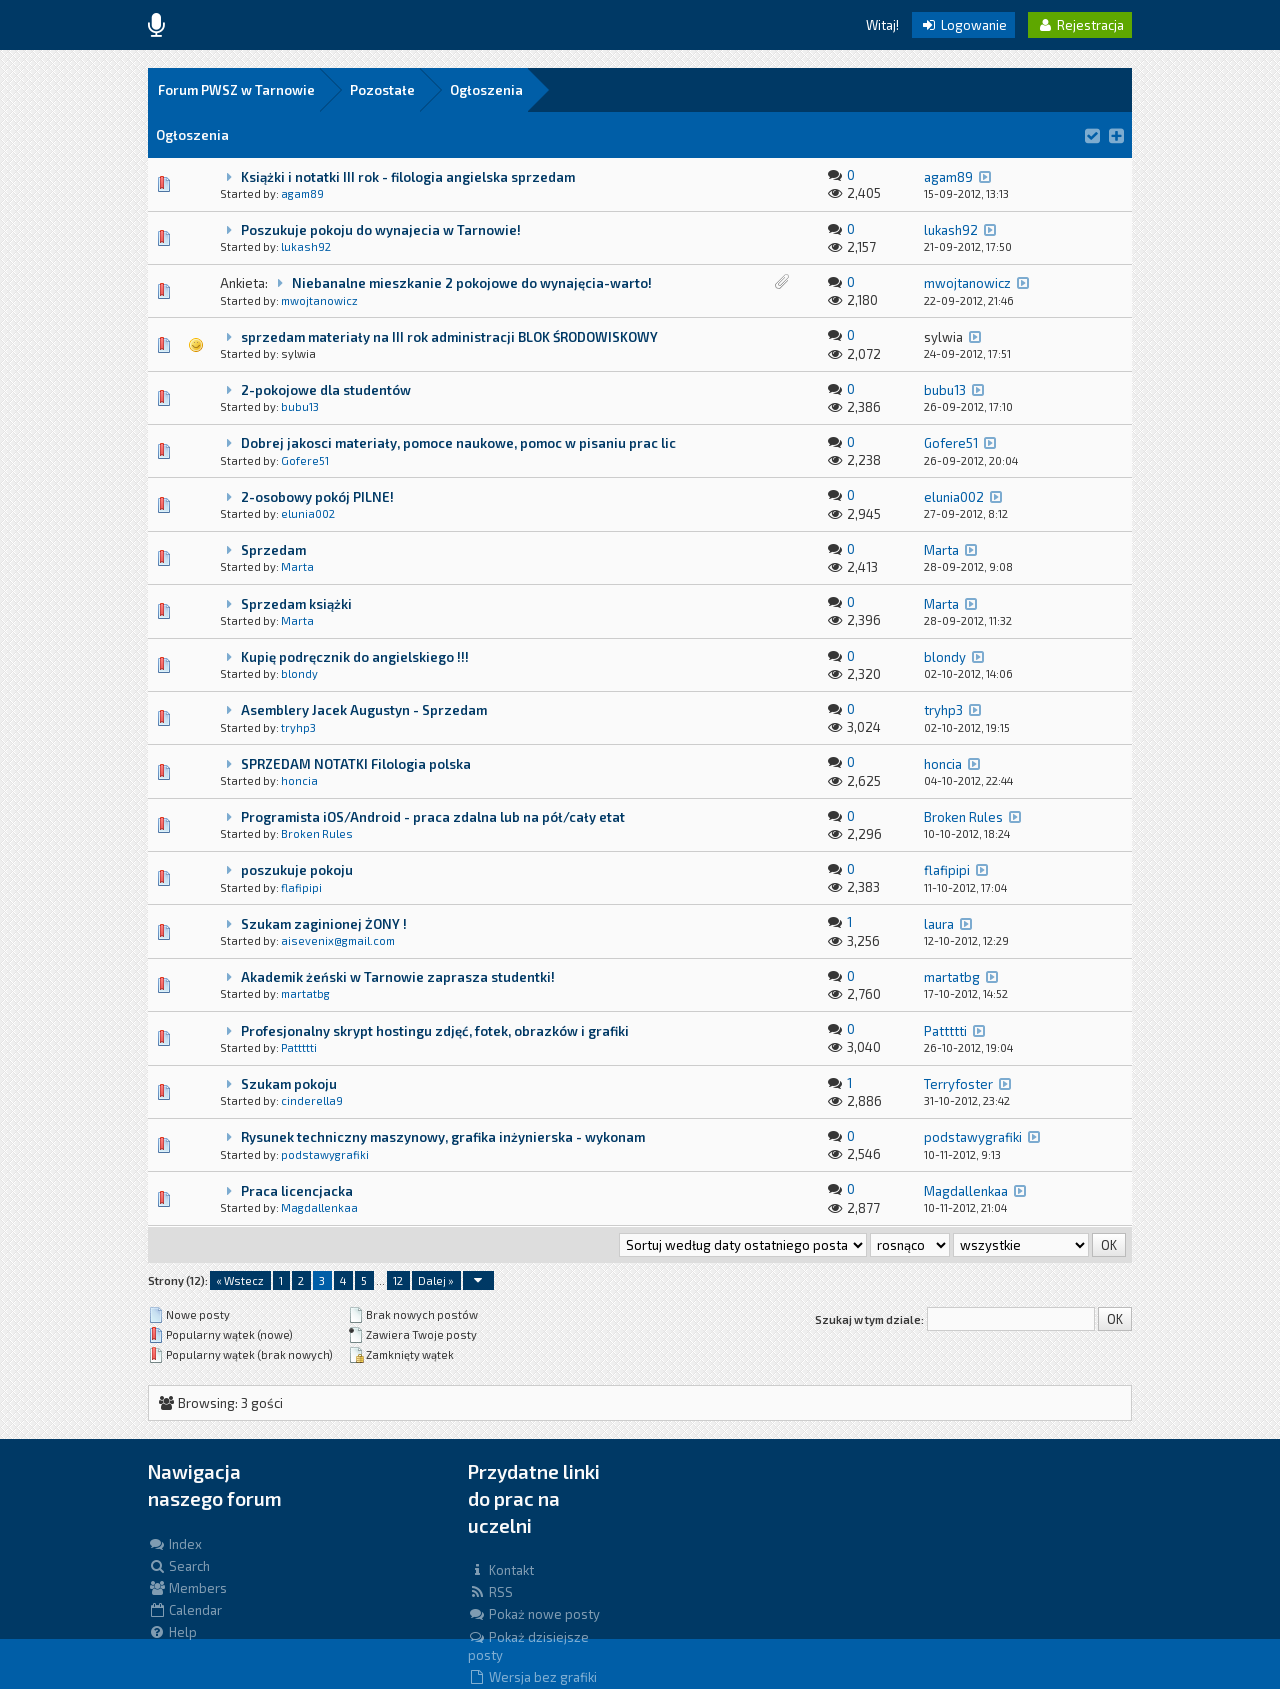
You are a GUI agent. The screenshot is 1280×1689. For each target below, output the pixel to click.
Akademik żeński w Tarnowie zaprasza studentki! (398, 977)
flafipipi (301, 887)
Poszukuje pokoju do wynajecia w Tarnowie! (381, 230)
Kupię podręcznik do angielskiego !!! (355, 657)
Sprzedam (273, 550)
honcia (299, 780)
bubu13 (300, 406)
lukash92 (306, 246)
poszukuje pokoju (297, 870)
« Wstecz (240, 1280)
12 (398, 1280)
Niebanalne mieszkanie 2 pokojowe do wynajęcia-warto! (472, 283)
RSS (490, 1592)
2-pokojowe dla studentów (326, 390)
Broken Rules (317, 833)
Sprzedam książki (296, 604)
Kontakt (501, 1570)
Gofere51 (305, 460)
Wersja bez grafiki (532, 1677)
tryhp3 (298, 727)
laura (939, 924)
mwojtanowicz (319, 300)
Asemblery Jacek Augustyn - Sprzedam (364, 710)
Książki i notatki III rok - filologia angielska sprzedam (408, 177)
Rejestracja (1080, 25)
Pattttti (299, 1047)
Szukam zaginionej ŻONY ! (324, 924)
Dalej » (436, 1280)
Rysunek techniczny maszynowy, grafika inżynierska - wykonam (443, 1137)
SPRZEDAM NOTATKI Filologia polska (356, 764)
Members (187, 1588)
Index (175, 1544)
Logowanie (963, 25)
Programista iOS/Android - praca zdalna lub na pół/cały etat (433, 817)
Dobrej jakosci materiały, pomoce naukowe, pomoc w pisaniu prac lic (458, 443)
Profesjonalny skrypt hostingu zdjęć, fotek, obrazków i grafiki (435, 1031)
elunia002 (308, 513)
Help (172, 1632)
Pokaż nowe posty (534, 1614)
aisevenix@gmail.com (338, 940)
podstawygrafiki (325, 1154)
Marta (297, 566)
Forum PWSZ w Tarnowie (236, 90)
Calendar (185, 1610)
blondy (299, 673)
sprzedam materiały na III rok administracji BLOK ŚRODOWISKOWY (449, 337)
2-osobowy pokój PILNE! (317, 497)
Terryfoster (958, 1084)
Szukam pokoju (289, 1084)
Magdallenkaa (319, 1207)
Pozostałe (382, 90)
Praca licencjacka (297, 1191)
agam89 (302, 193)
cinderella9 (312, 1100)
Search (179, 1566)
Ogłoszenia (486, 90)
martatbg (305, 993)
